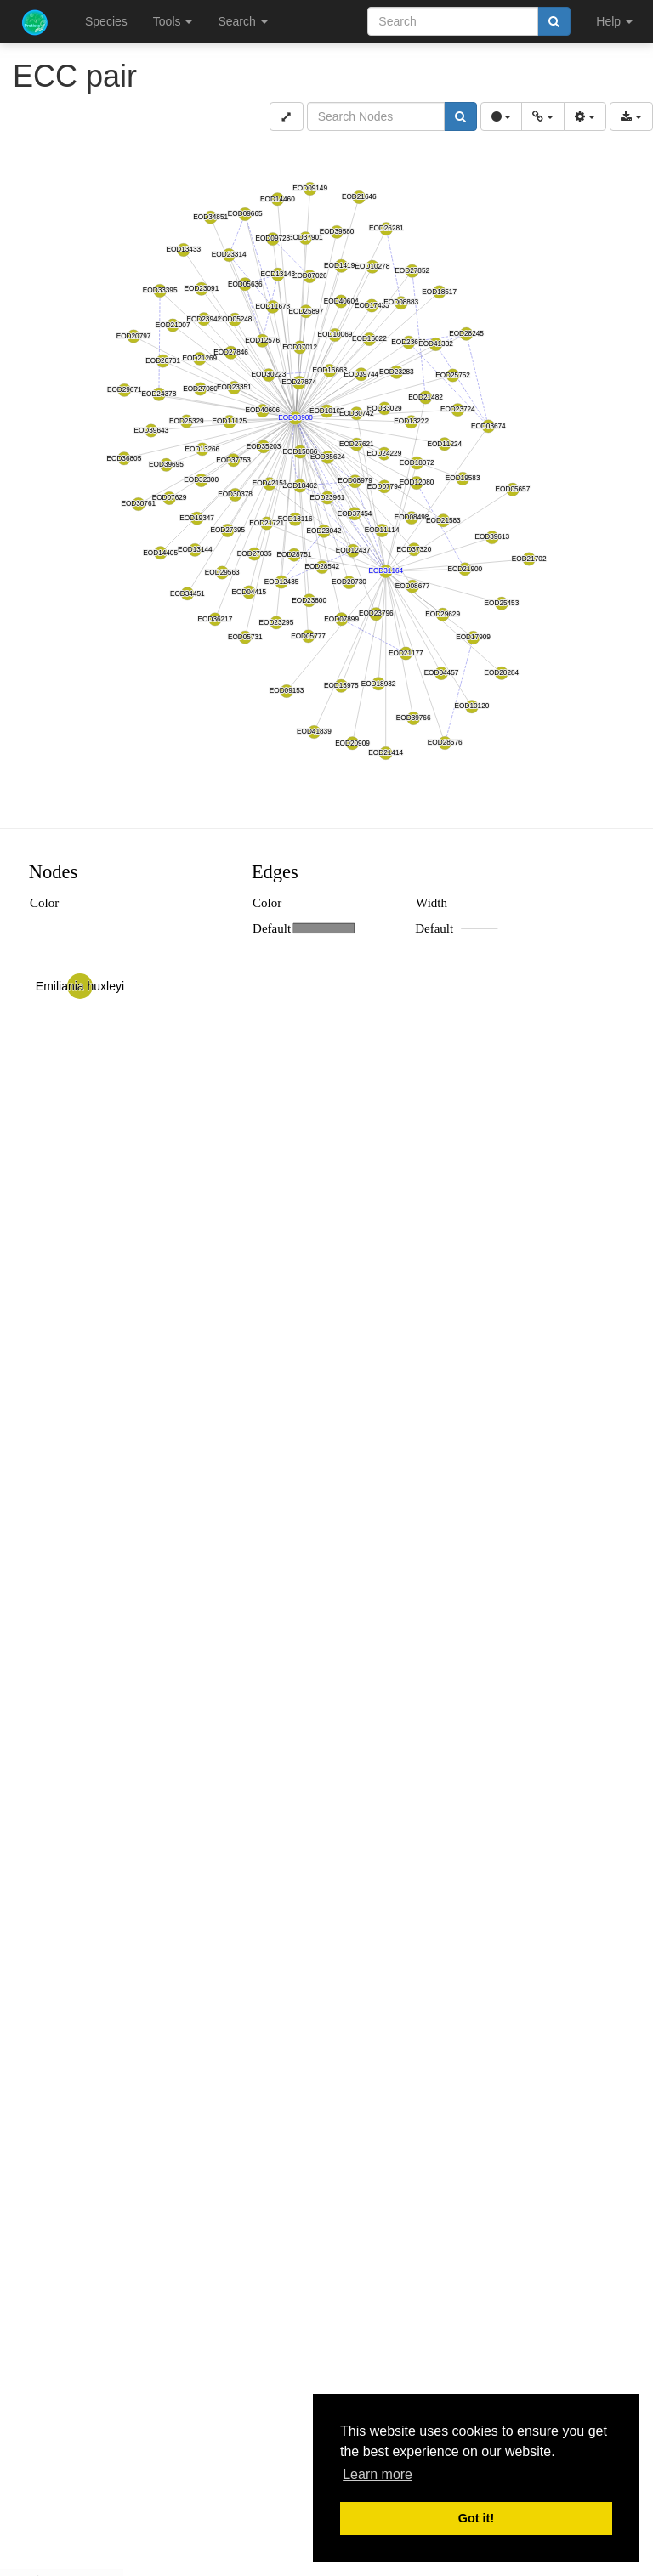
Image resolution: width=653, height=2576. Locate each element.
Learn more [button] (377, 2474)
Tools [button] (173, 21)
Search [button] (242, 21)
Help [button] (614, 21)
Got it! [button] (476, 2518)
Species (106, 21)
